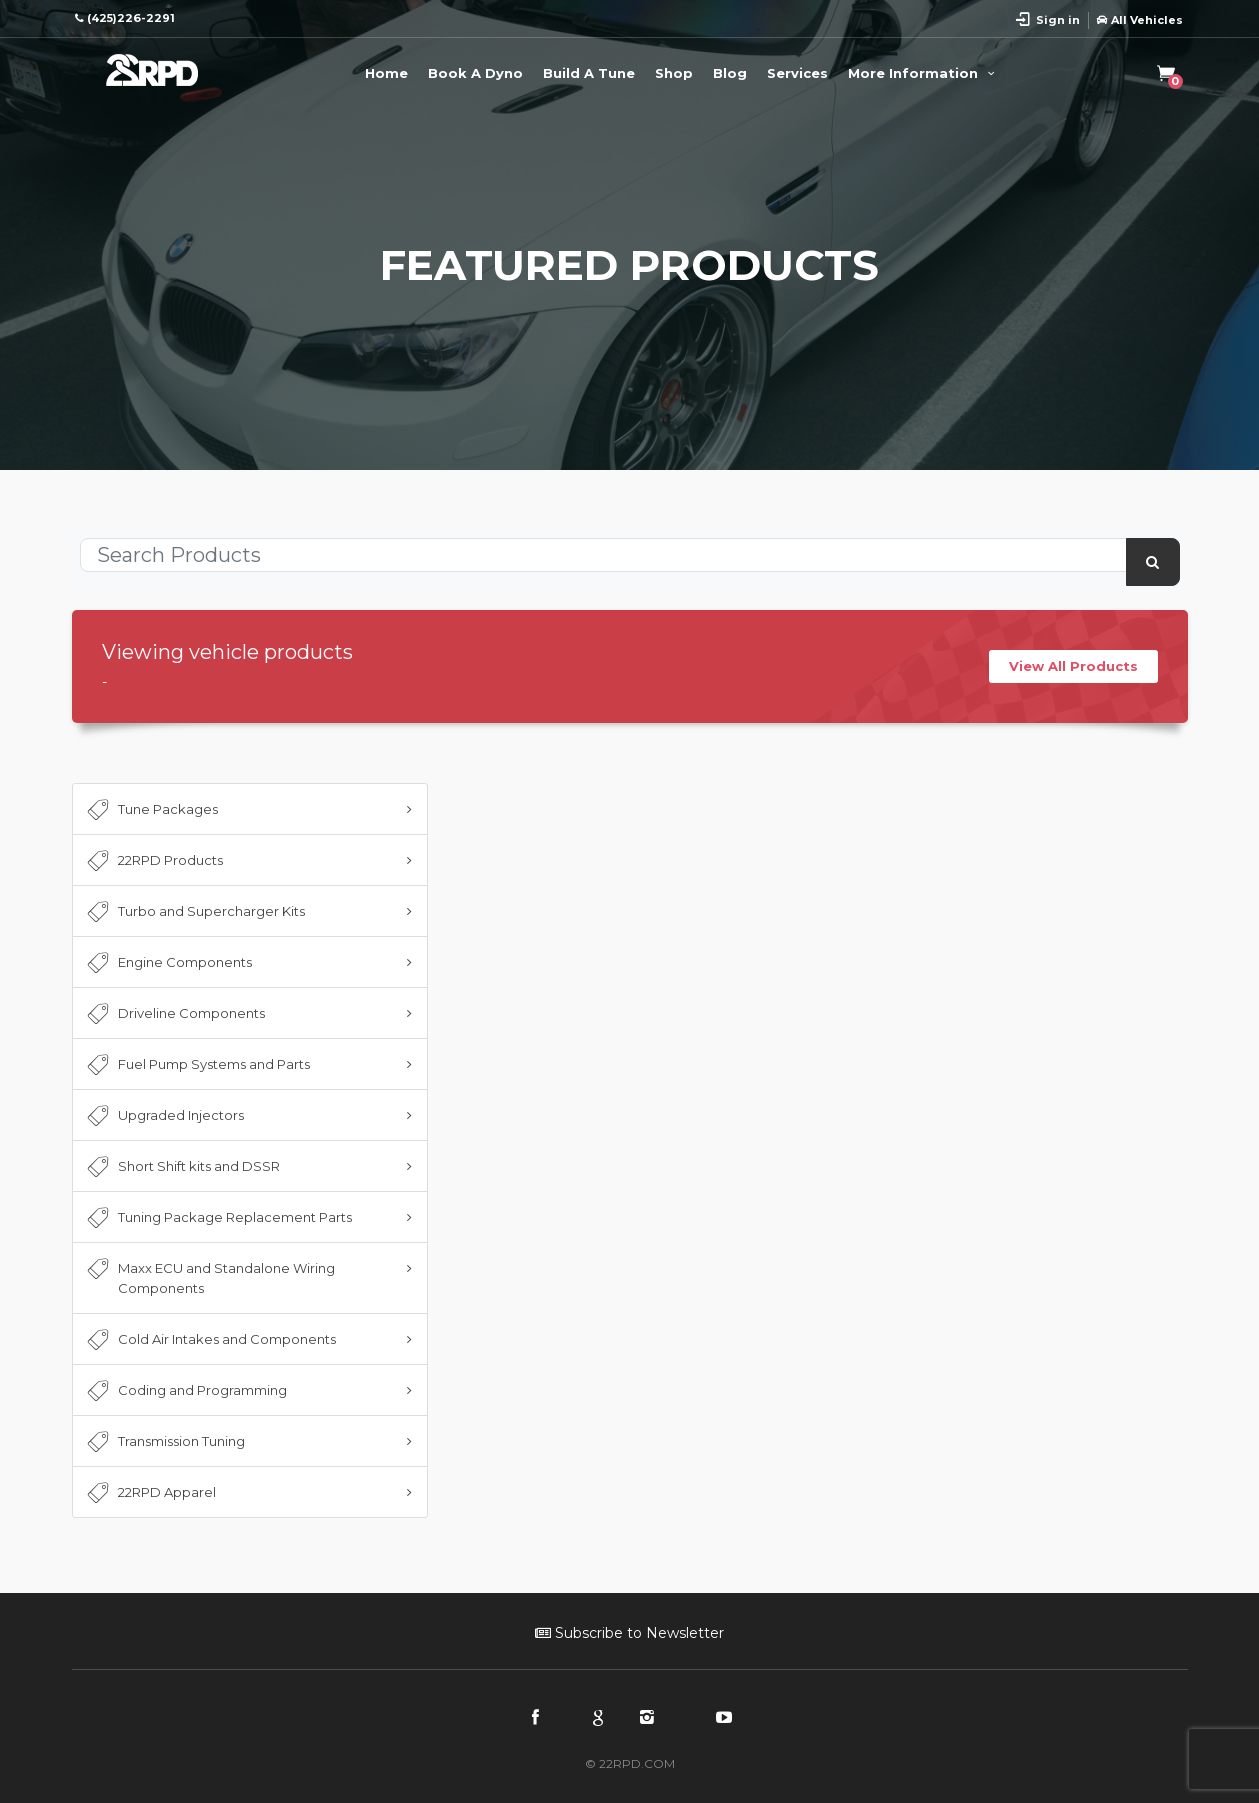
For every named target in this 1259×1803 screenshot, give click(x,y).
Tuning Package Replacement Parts (218, 1218)
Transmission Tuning (164, 1442)
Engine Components (168, 963)
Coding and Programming (185, 1391)
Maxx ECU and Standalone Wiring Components (209, 1277)
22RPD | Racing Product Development (152, 70)
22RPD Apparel (150, 1493)
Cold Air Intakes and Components (210, 1340)
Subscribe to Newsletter (629, 1633)
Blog (730, 73)
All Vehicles (1140, 20)
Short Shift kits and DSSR (182, 1167)
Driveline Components (174, 1014)
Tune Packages (151, 810)
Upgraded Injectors (164, 1116)
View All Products (1073, 666)
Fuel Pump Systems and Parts (197, 1065)
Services (797, 73)
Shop (674, 73)
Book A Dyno (475, 73)
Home (386, 73)
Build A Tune (589, 73)
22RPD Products (153, 861)
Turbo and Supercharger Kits (194, 912)
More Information (924, 73)
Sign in (1058, 20)
